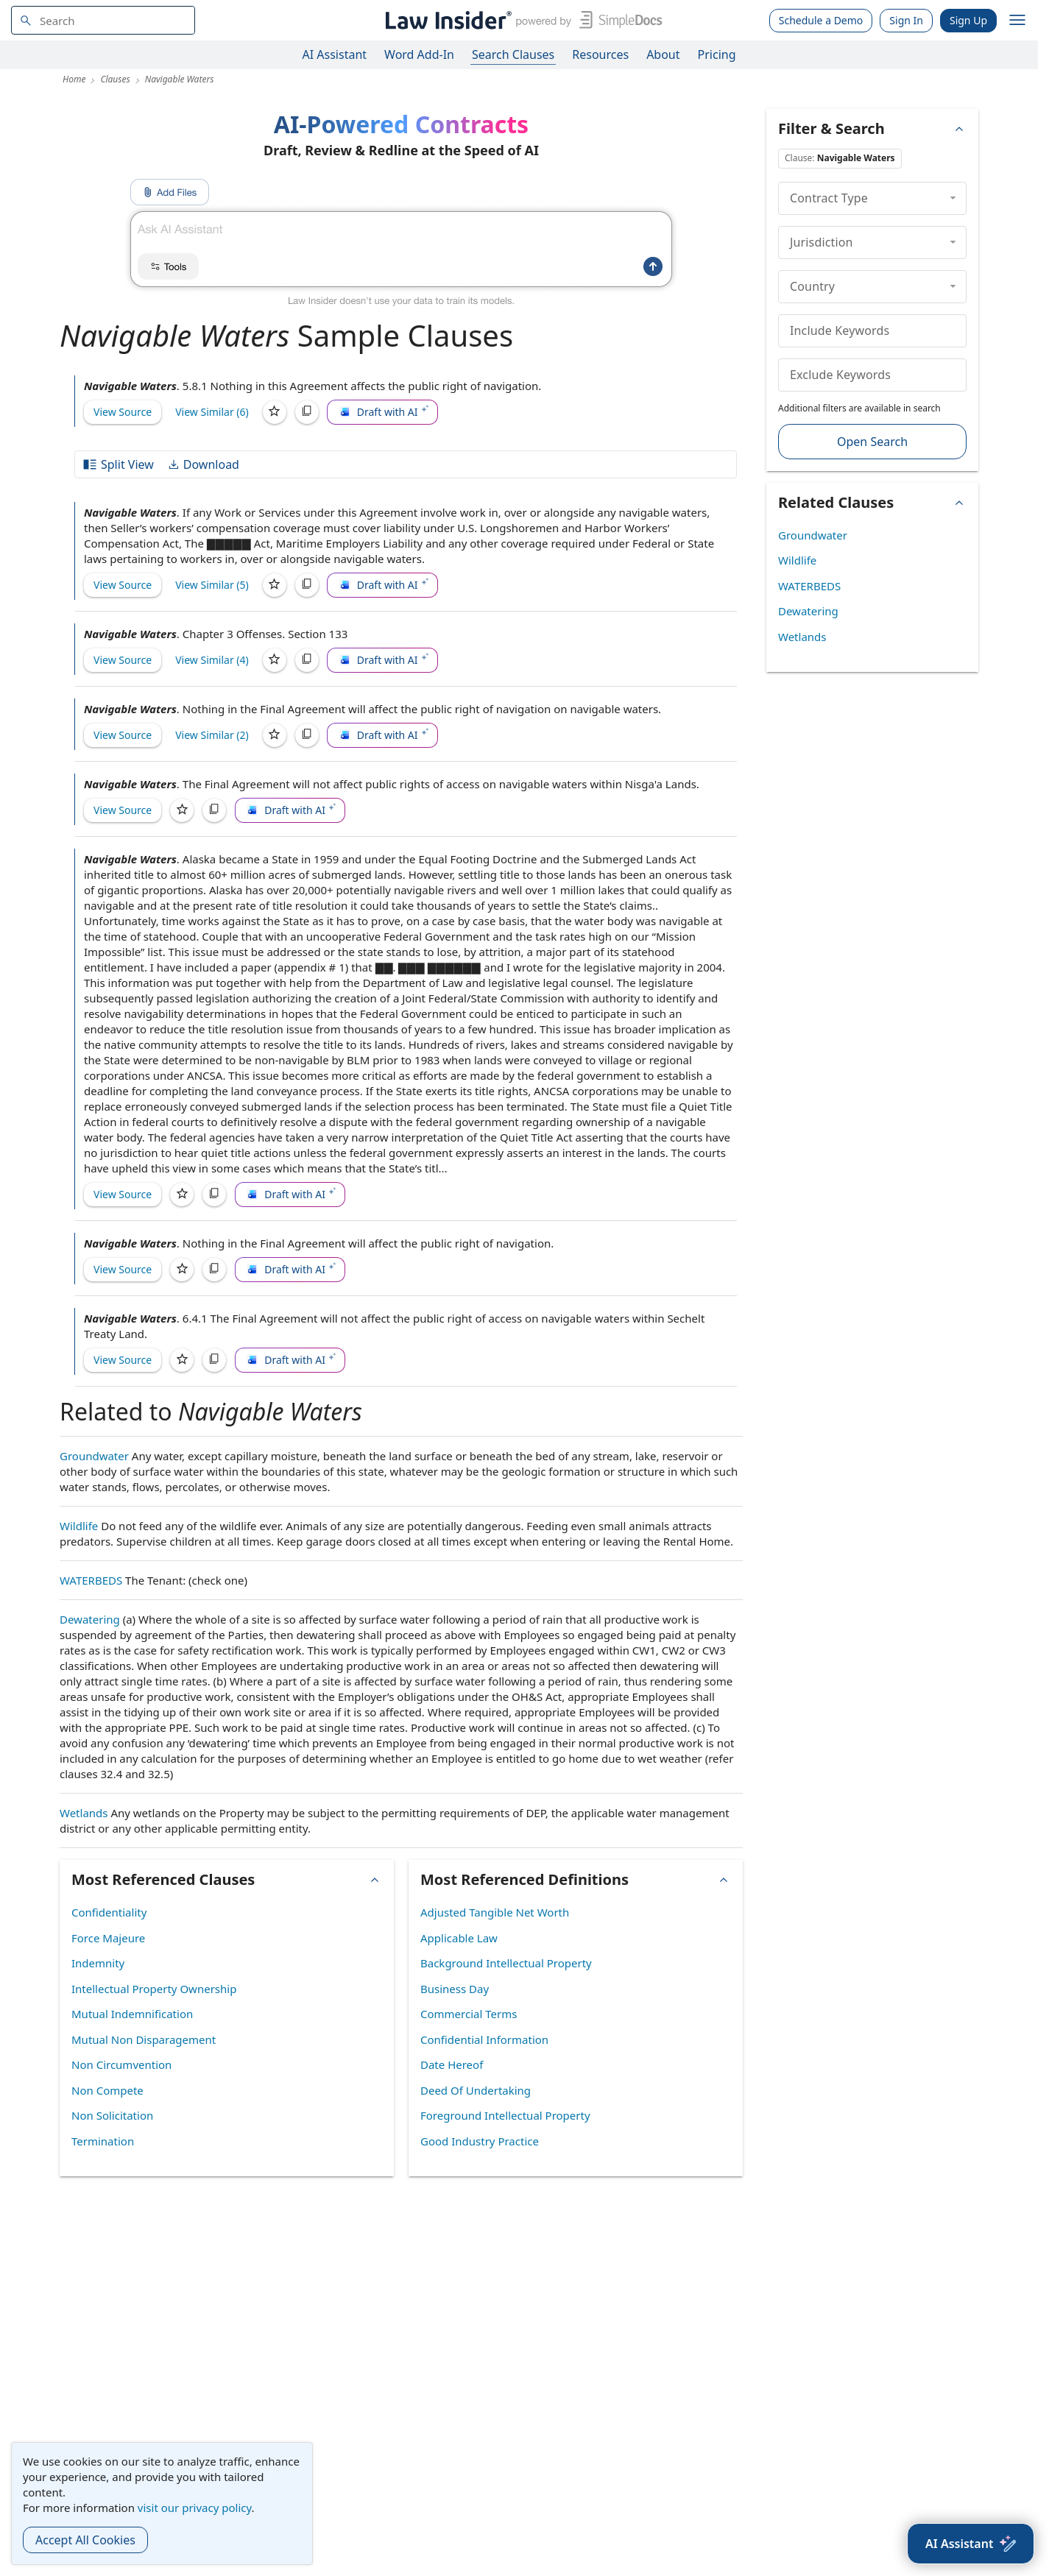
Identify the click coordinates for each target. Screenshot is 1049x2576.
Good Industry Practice (479, 2141)
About (662, 54)
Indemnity (97, 1963)
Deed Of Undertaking (475, 2090)
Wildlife (79, 1525)
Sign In (906, 20)
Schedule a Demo (821, 20)
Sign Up (968, 20)
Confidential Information (484, 2039)
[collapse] (953, 198)
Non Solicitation (112, 2115)
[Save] (274, 412)
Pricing (717, 54)
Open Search (872, 442)
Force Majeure (108, 1938)
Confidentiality (108, 1912)
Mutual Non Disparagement (143, 2039)
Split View (118, 464)
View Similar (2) (212, 735)
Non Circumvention (121, 2064)
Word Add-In (419, 54)
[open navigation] (1017, 20)
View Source (122, 412)
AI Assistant (335, 54)
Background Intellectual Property (506, 1963)
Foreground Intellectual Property (505, 2115)
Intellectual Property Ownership (153, 1988)
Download (203, 464)
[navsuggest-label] (103, 20)
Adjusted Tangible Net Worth (494, 1912)
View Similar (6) (212, 412)
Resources (600, 54)
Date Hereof (451, 2064)
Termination (102, 2141)
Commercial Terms (468, 2013)
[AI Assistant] (970, 2543)
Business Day (454, 1988)
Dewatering (90, 1619)
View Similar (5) (212, 585)
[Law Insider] (521, 20)
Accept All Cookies (85, 2540)
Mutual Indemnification (132, 2013)
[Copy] (307, 412)
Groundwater (94, 1455)
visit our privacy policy (195, 2507)
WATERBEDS (91, 1580)
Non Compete (107, 2090)
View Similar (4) (212, 660)
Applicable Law (459, 1938)
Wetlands (84, 1812)
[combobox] (103, 20)
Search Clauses (513, 54)
